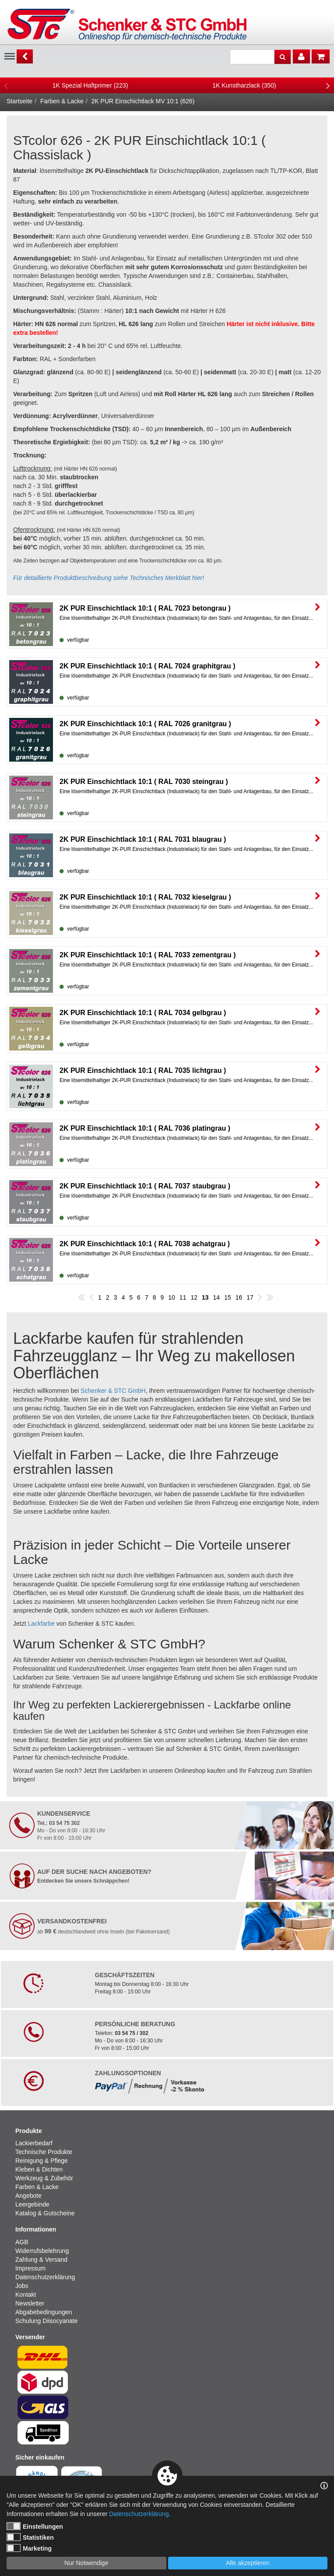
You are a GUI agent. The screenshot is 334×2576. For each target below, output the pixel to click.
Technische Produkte (43, 2151)
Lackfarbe (41, 1623)
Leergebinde (32, 2204)
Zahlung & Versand (41, 2259)
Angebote (28, 2195)
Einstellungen (35, 2526)
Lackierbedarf (34, 2143)
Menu (9, 55)
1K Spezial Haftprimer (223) (90, 85)
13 (205, 1297)
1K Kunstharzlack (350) (244, 85)
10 (171, 1297)
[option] (90, 85)
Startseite (19, 101)
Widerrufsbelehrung (42, 2250)
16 (239, 1297)
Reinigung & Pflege (41, 2160)
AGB (21, 2242)
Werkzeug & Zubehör (44, 2178)
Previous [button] (6, 85)
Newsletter (29, 2303)
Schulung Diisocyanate (46, 2320)
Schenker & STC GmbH (113, 1390)
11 (182, 1297)
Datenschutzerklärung (45, 2277)
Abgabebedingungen (43, 2312)
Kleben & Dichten (39, 2169)
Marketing (29, 2548)
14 (216, 1297)
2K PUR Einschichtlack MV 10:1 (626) (143, 101)
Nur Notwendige (86, 2562)
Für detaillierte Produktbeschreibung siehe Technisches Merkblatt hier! (108, 577)
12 (193, 1297)
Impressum (30, 2268)
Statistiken (30, 2537)
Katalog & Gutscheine (44, 2213)
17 (249, 1297)
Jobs (21, 2285)
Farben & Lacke (62, 101)
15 (227, 1297)
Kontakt (25, 2294)
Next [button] (328, 85)
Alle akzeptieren (248, 2562)
